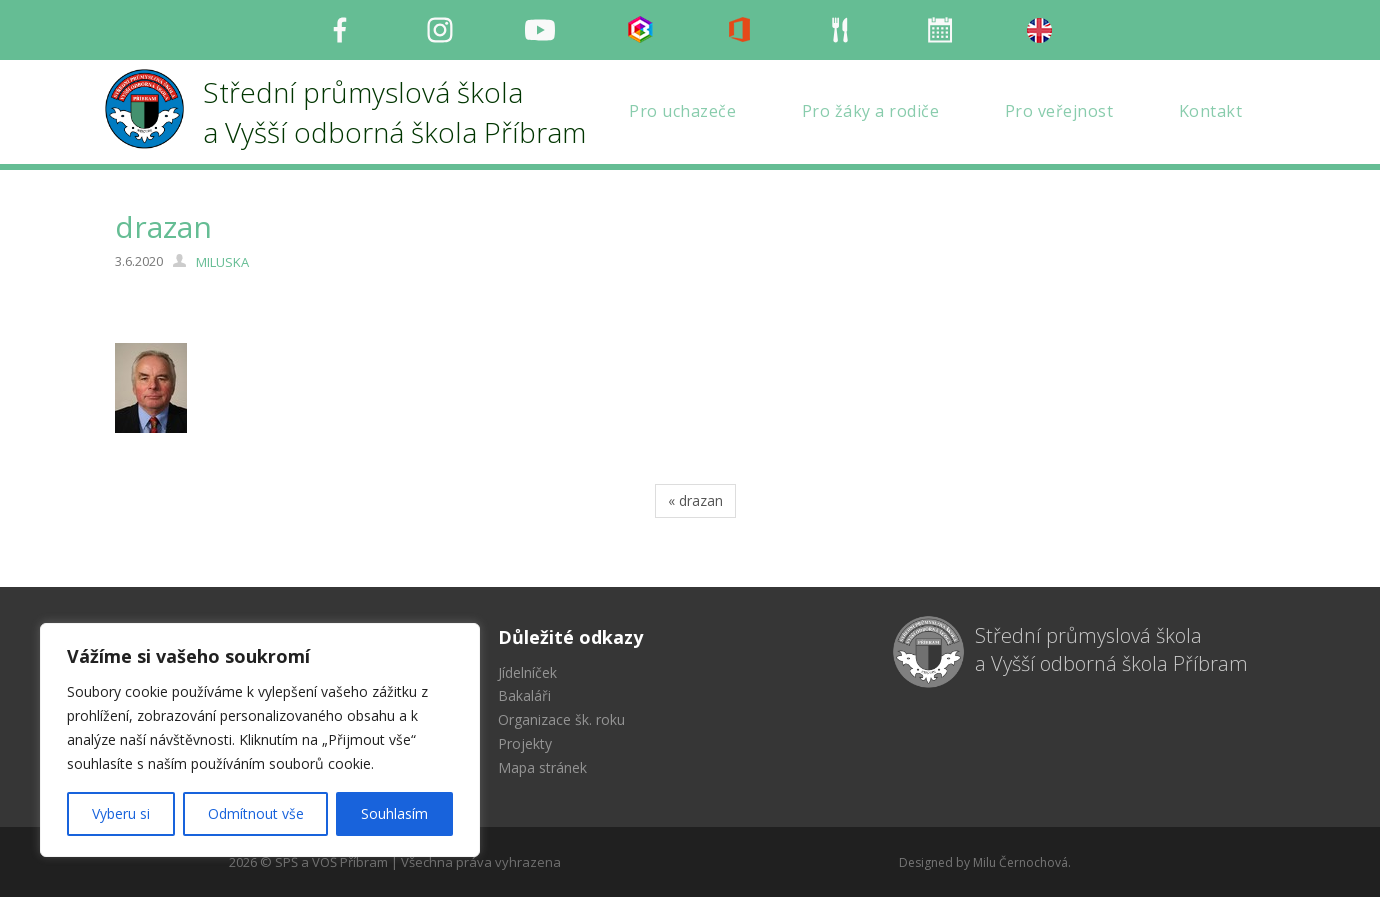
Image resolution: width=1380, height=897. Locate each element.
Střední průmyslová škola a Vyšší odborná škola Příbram (1111, 650)
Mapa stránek (542, 767)
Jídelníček (527, 672)
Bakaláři (524, 695)
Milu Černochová (1020, 862)
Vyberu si (121, 813)
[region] (260, 740)
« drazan (695, 500)
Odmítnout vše (256, 813)
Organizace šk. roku (561, 719)
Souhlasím (394, 813)
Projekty (525, 743)
